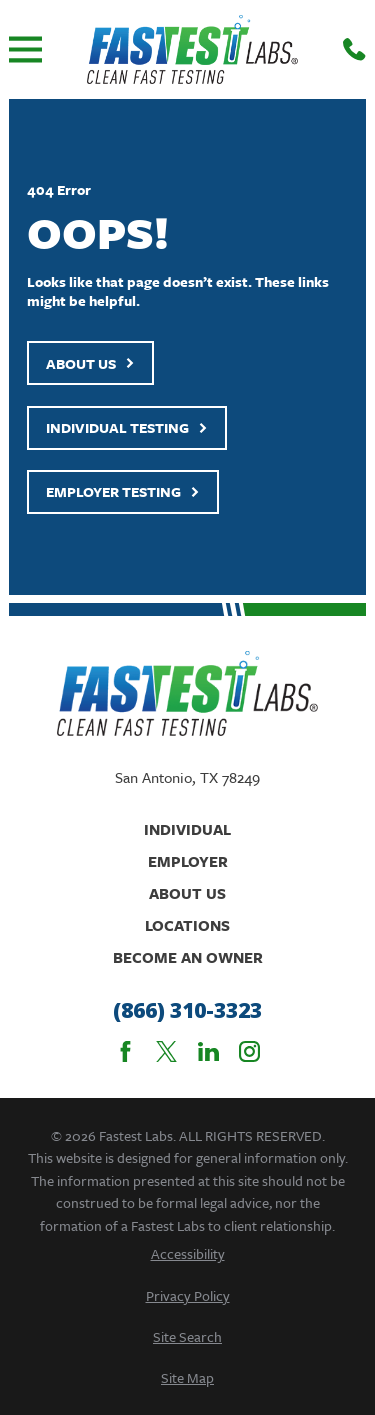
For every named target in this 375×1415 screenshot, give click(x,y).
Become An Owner (188, 957)
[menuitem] (187, 1253)
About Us (90, 363)
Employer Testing (123, 491)
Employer (188, 861)
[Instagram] (249, 1051)
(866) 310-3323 (187, 1011)
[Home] (192, 49)
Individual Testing (127, 427)
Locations (187, 925)
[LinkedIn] (208, 1051)
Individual (187, 829)
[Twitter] (166, 1051)
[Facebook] (125, 1051)
